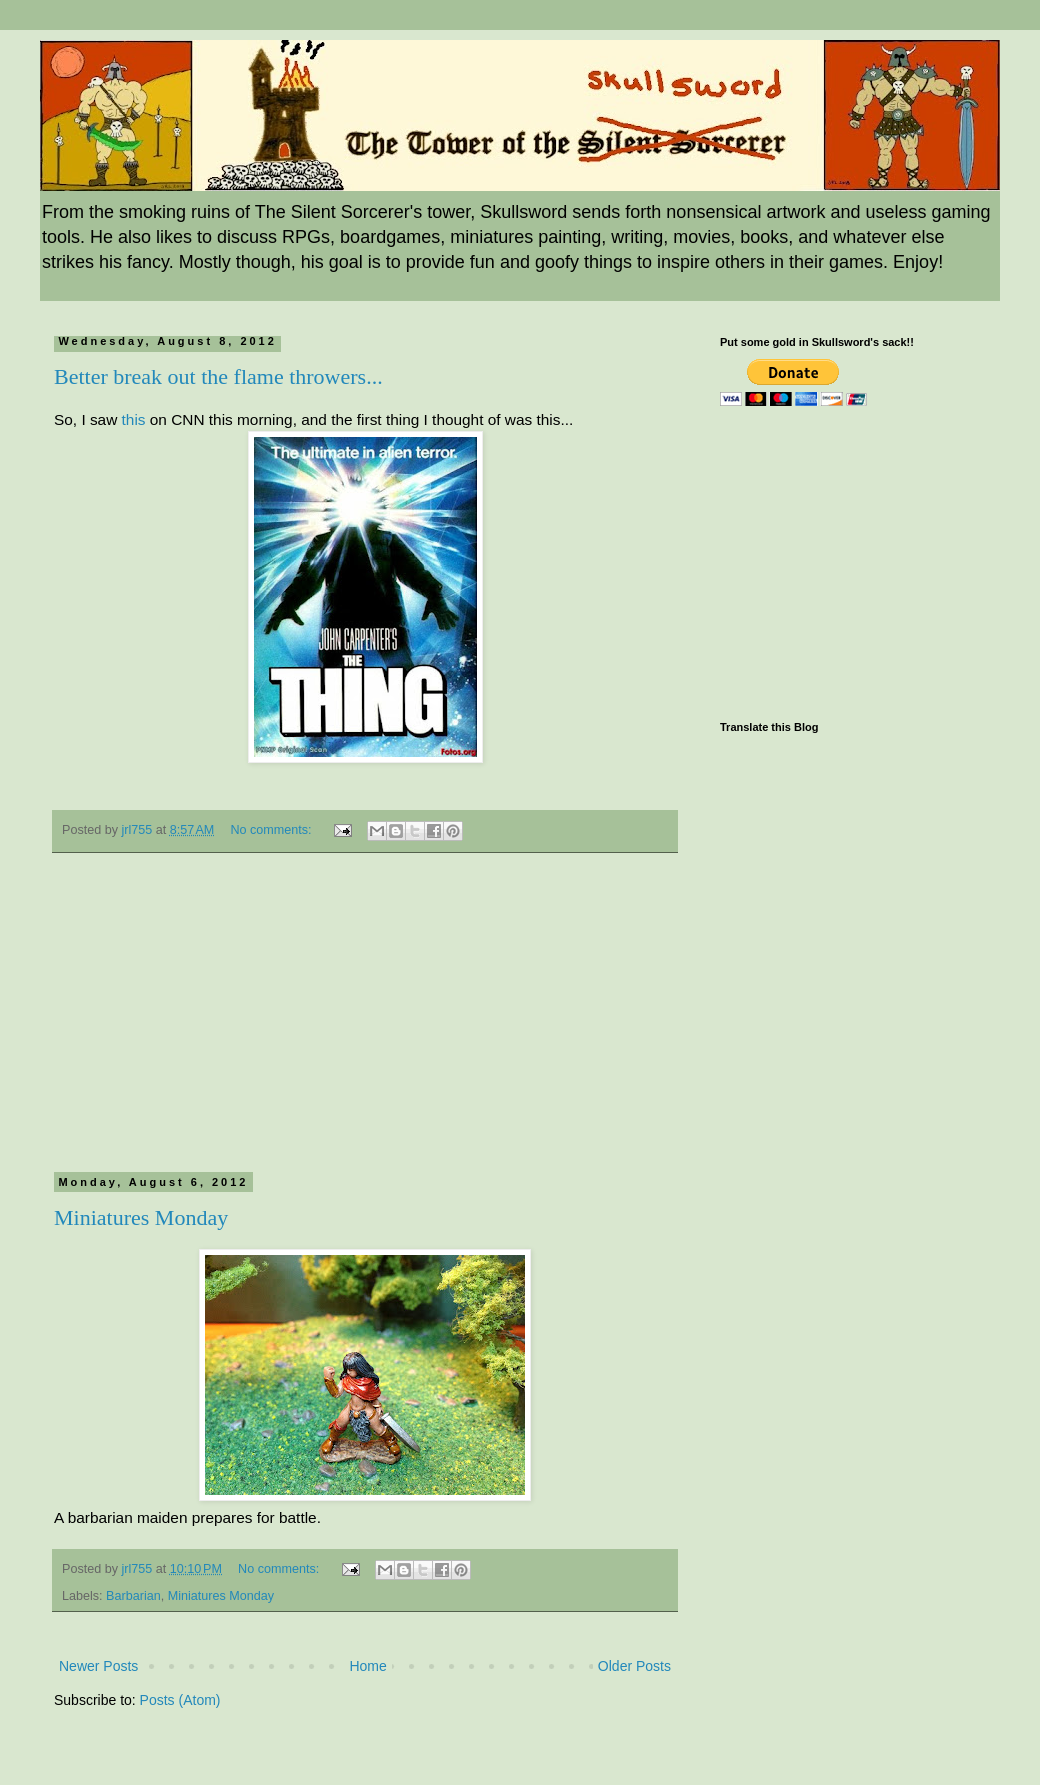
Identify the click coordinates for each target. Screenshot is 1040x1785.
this (134, 419)
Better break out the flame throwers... (218, 376)
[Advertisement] (365, 1023)
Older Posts (634, 1666)
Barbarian (133, 1596)
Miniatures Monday (141, 1217)
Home (367, 1666)
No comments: (272, 830)
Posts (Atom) (180, 1700)
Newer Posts (98, 1666)
